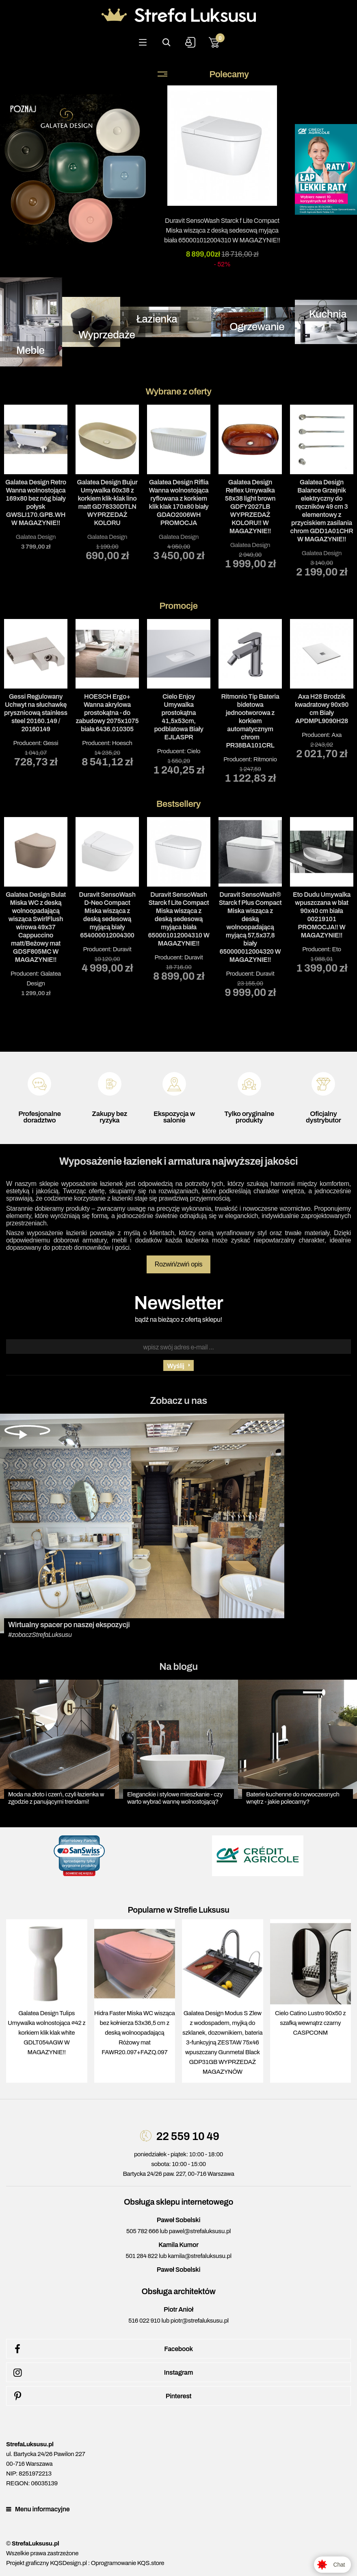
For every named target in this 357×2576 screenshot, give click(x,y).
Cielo (193, 751)
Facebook (102, 2349)
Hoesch (122, 743)
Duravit (122, 949)
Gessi (50, 743)
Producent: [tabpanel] (35, 693)
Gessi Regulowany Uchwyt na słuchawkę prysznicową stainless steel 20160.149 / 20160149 (35, 712)
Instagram (102, 2373)
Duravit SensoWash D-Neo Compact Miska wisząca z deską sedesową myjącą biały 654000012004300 (107, 915)
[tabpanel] (35, 478)
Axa (336, 735)
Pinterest (101, 2396)
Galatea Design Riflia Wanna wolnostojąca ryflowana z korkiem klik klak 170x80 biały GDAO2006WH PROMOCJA (178, 502)
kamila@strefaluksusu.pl (199, 2256)
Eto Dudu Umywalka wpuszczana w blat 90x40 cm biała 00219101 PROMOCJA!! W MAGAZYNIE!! (322, 915)
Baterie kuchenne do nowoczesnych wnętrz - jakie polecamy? (293, 1798)
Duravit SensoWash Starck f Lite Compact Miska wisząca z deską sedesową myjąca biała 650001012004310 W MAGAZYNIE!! (222, 230)
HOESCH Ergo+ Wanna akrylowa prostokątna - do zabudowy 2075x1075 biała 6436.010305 (107, 712)
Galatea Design (36, 537)
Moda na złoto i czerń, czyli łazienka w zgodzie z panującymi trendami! (56, 1798)
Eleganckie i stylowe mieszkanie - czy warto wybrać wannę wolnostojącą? (175, 1798)
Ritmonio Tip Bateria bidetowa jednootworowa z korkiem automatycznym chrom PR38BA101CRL (250, 721)
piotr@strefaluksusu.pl (200, 2320)
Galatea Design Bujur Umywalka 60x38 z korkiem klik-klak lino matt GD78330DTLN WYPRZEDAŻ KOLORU (107, 502)
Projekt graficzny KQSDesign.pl (46, 2563)
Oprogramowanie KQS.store (127, 2563)
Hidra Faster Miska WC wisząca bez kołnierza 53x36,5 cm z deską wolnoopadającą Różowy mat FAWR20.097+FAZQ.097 (134, 2032)
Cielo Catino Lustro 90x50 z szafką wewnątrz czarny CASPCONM (310, 2023)
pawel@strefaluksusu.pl (200, 2231)
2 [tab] (179, 591)
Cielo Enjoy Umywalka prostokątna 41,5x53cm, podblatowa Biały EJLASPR (178, 717)
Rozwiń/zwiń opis (179, 1264)
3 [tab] (191, 591)
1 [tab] (166, 591)
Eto (336, 949)
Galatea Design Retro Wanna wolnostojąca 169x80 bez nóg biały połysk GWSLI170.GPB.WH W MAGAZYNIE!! (35, 502)
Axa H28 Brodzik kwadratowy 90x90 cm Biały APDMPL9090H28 (321, 708)
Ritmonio (265, 759)
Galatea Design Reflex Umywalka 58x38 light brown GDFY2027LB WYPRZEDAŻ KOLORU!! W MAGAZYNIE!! (250, 506)
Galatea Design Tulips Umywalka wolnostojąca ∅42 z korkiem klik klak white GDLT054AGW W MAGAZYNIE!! (46, 2032)
